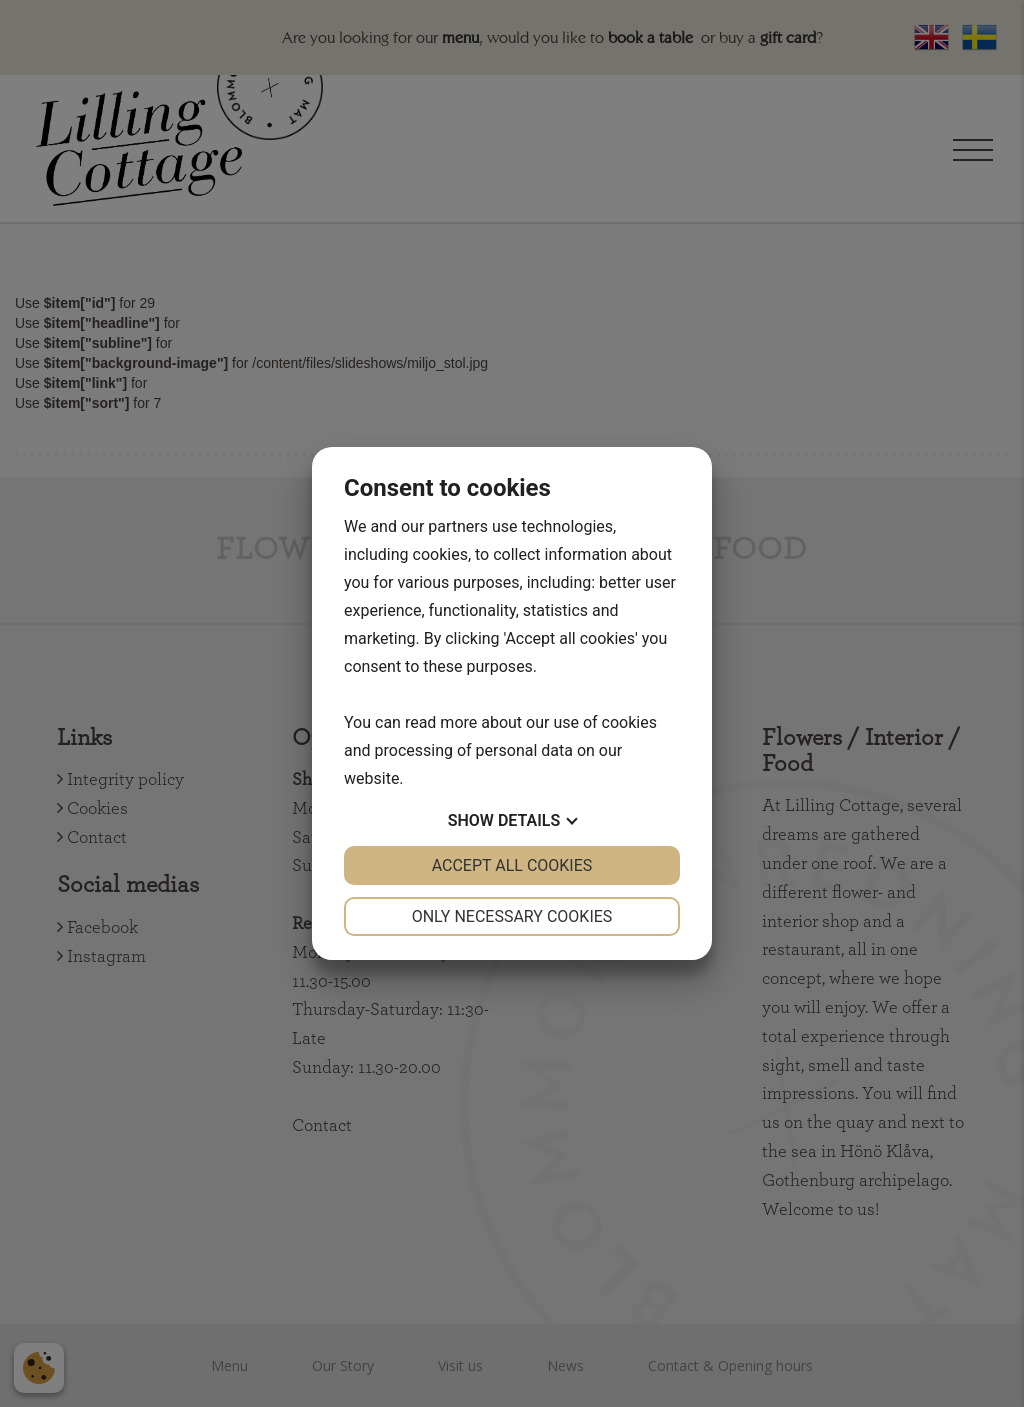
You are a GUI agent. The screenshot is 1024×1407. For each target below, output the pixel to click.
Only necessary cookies (512, 916)
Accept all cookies (512, 865)
